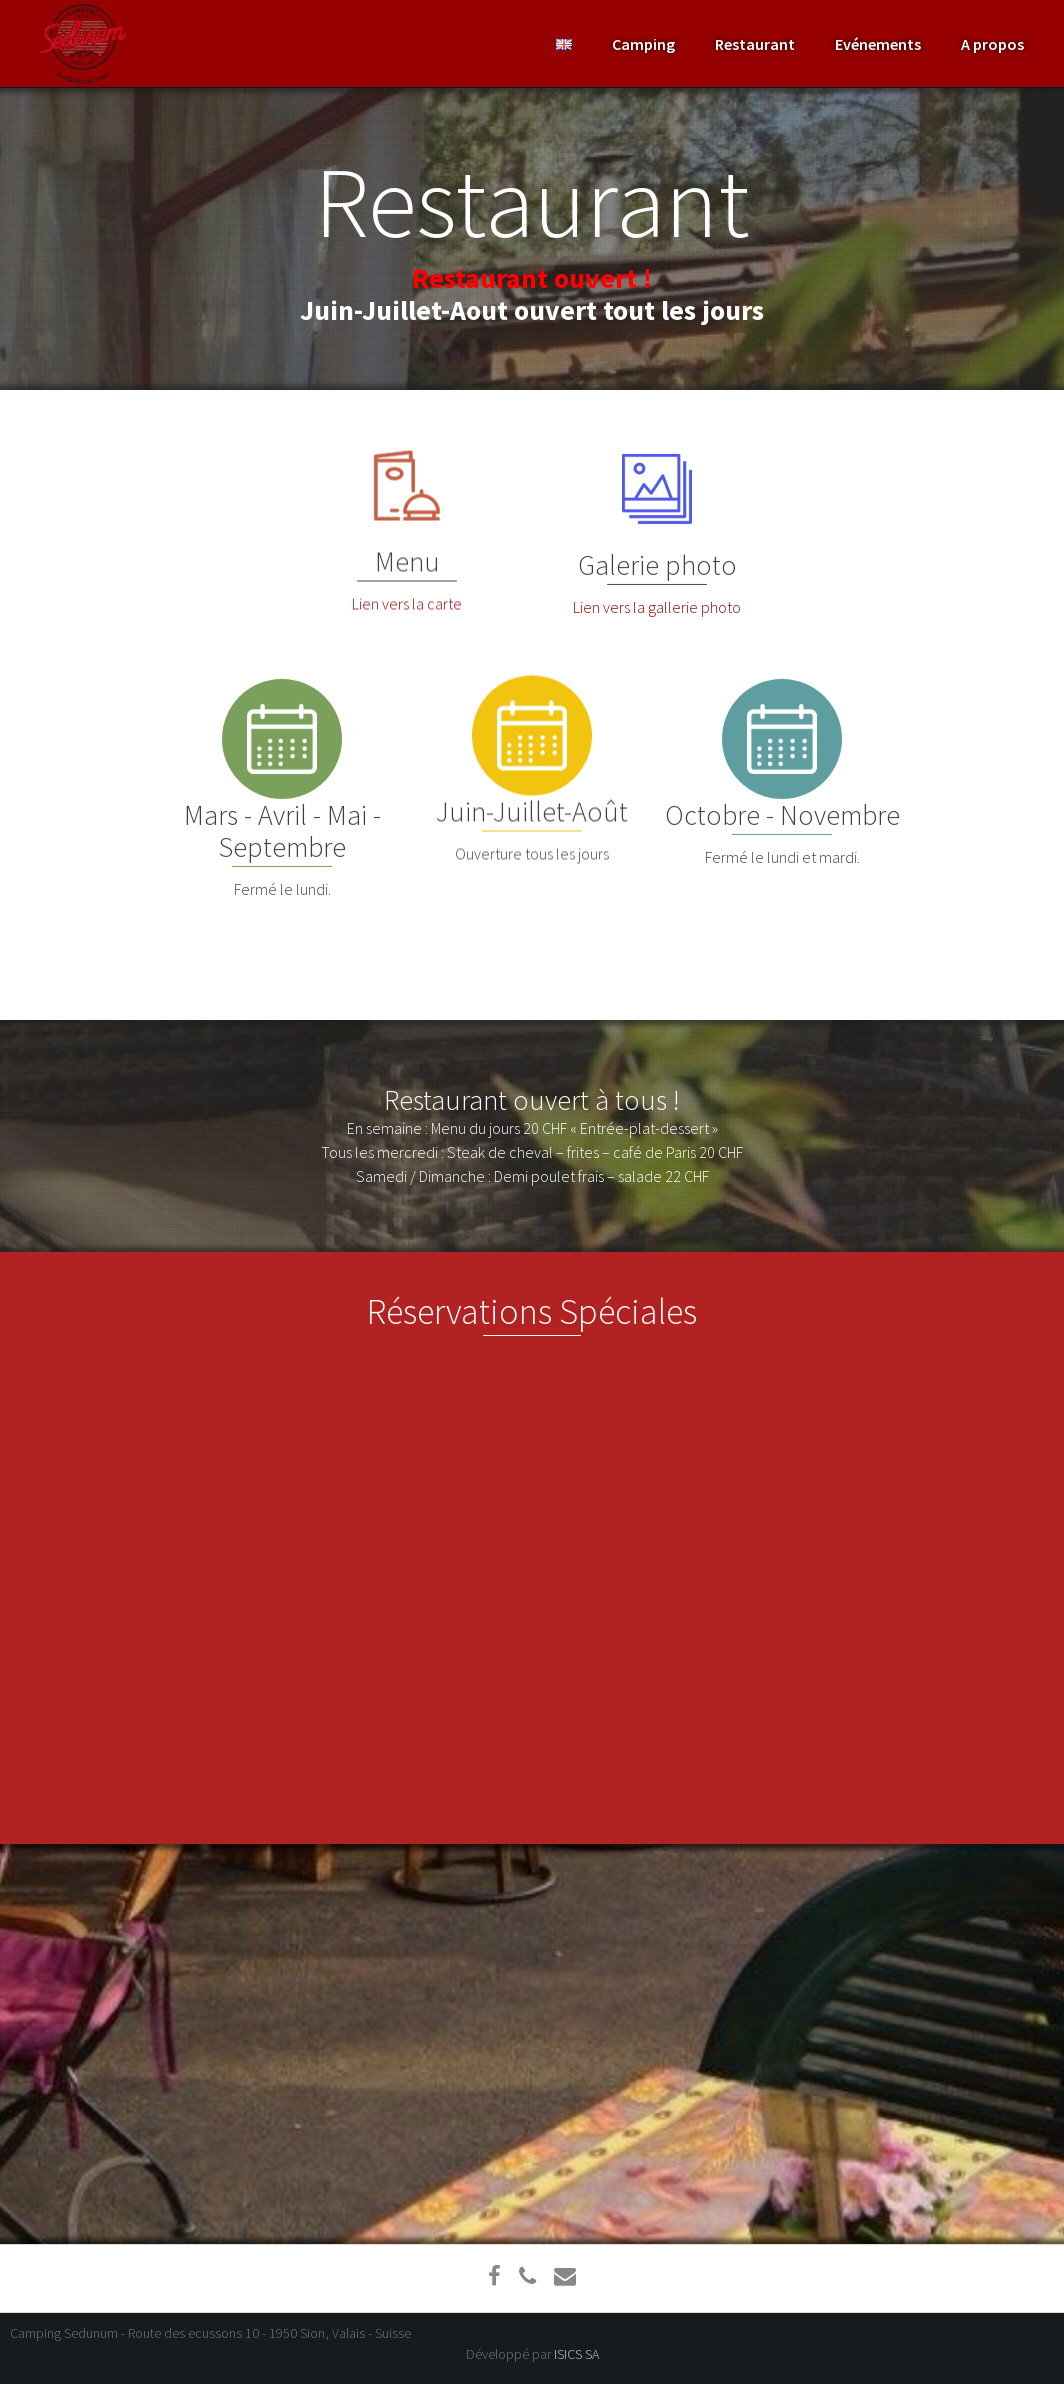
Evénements (878, 44)
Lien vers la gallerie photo (657, 610)
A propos (992, 44)
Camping (643, 44)
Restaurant (755, 44)
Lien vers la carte (407, 617)
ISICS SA (576, 2354)
